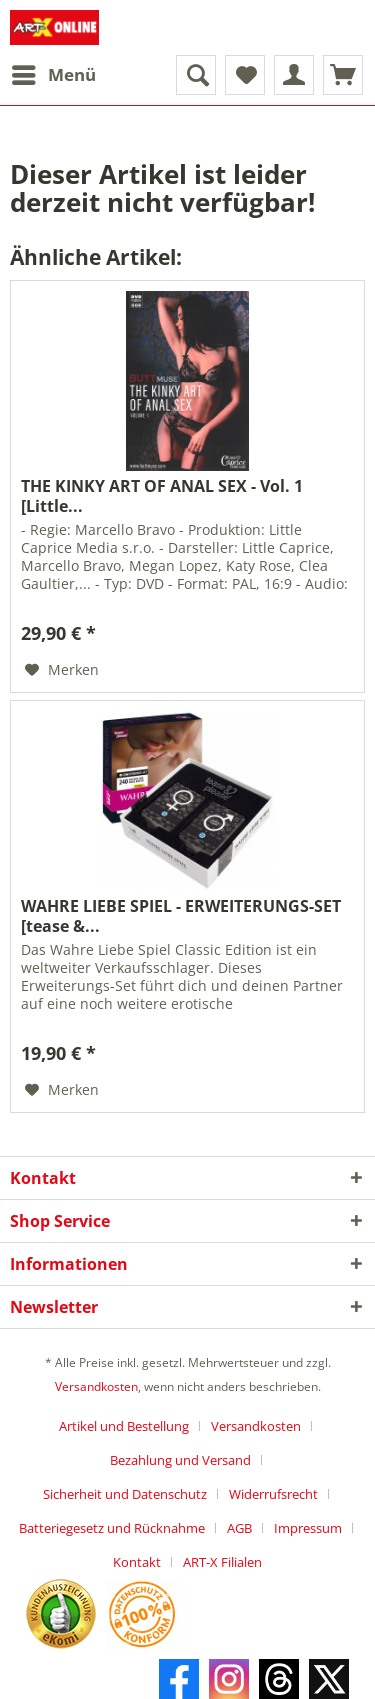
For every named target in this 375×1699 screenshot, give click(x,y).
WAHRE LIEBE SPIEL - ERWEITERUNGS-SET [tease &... (181, 916)
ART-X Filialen (222, 1562)
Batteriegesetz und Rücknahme (112, 1528)
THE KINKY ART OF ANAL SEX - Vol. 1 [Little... (162, 496)
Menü (54, 72)
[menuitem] (53, 75)
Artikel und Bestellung (124, 1426)
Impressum (308, 1528)
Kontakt (137, 1562)
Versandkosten (96, 1386)
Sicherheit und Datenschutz (125, 1494)
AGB (239, 1528)
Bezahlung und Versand (180, 1460)
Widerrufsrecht (273, 1494)
